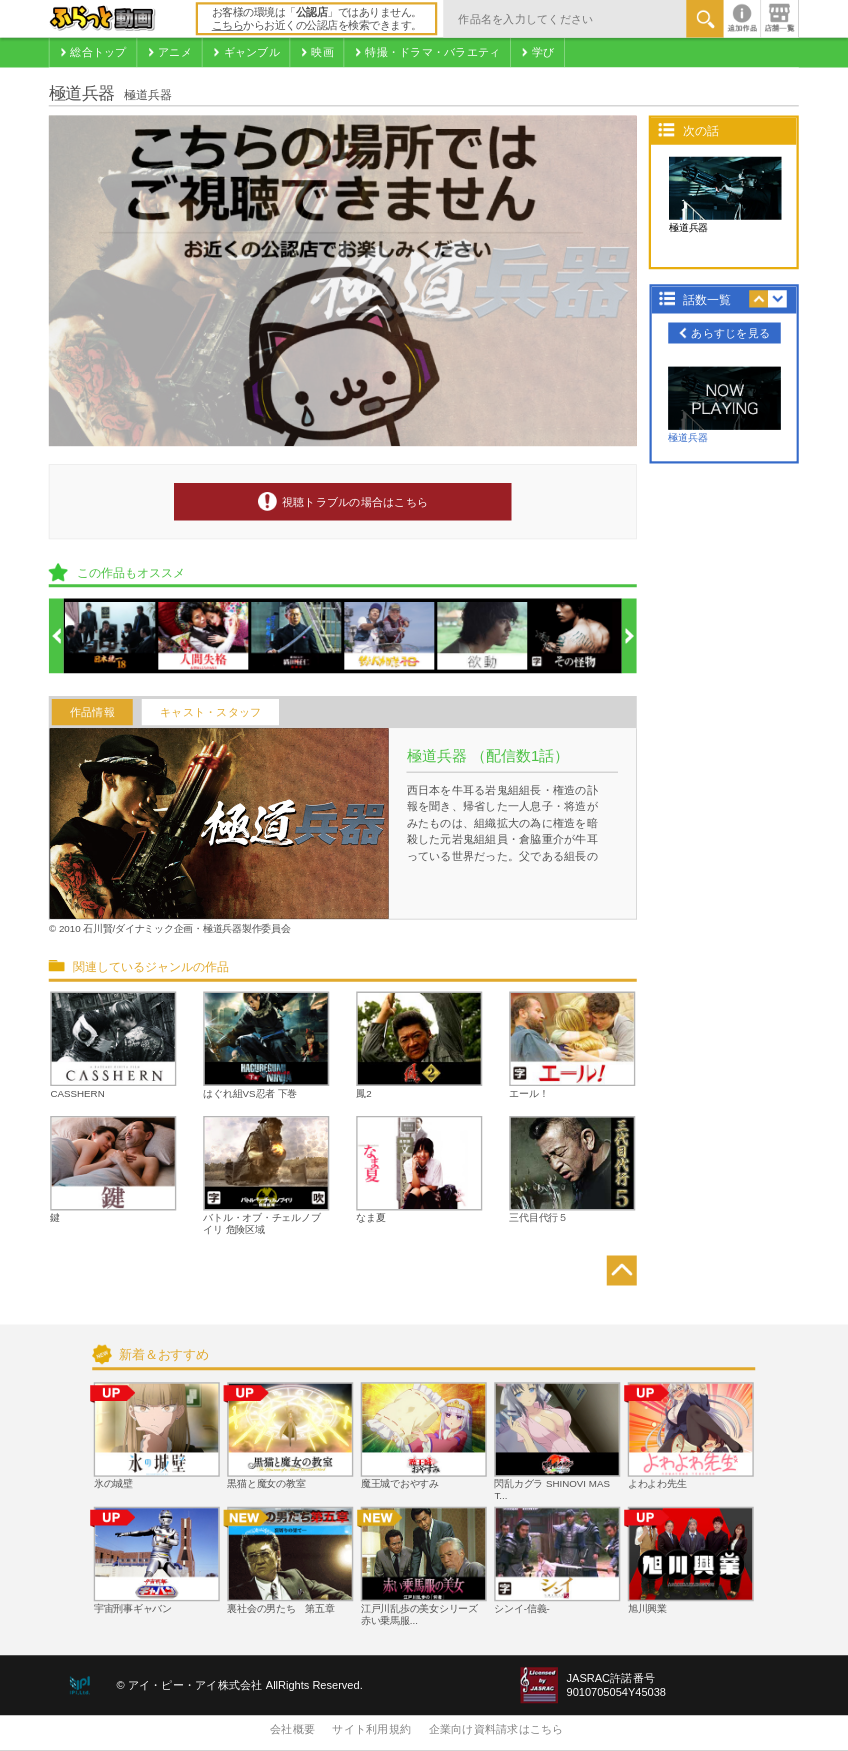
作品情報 (92, 712)
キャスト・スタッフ (210, 712)
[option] (111, 637)
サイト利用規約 (371, 1730)
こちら (228, 26)
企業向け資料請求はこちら (496, 1730)
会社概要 (292, 1730)
